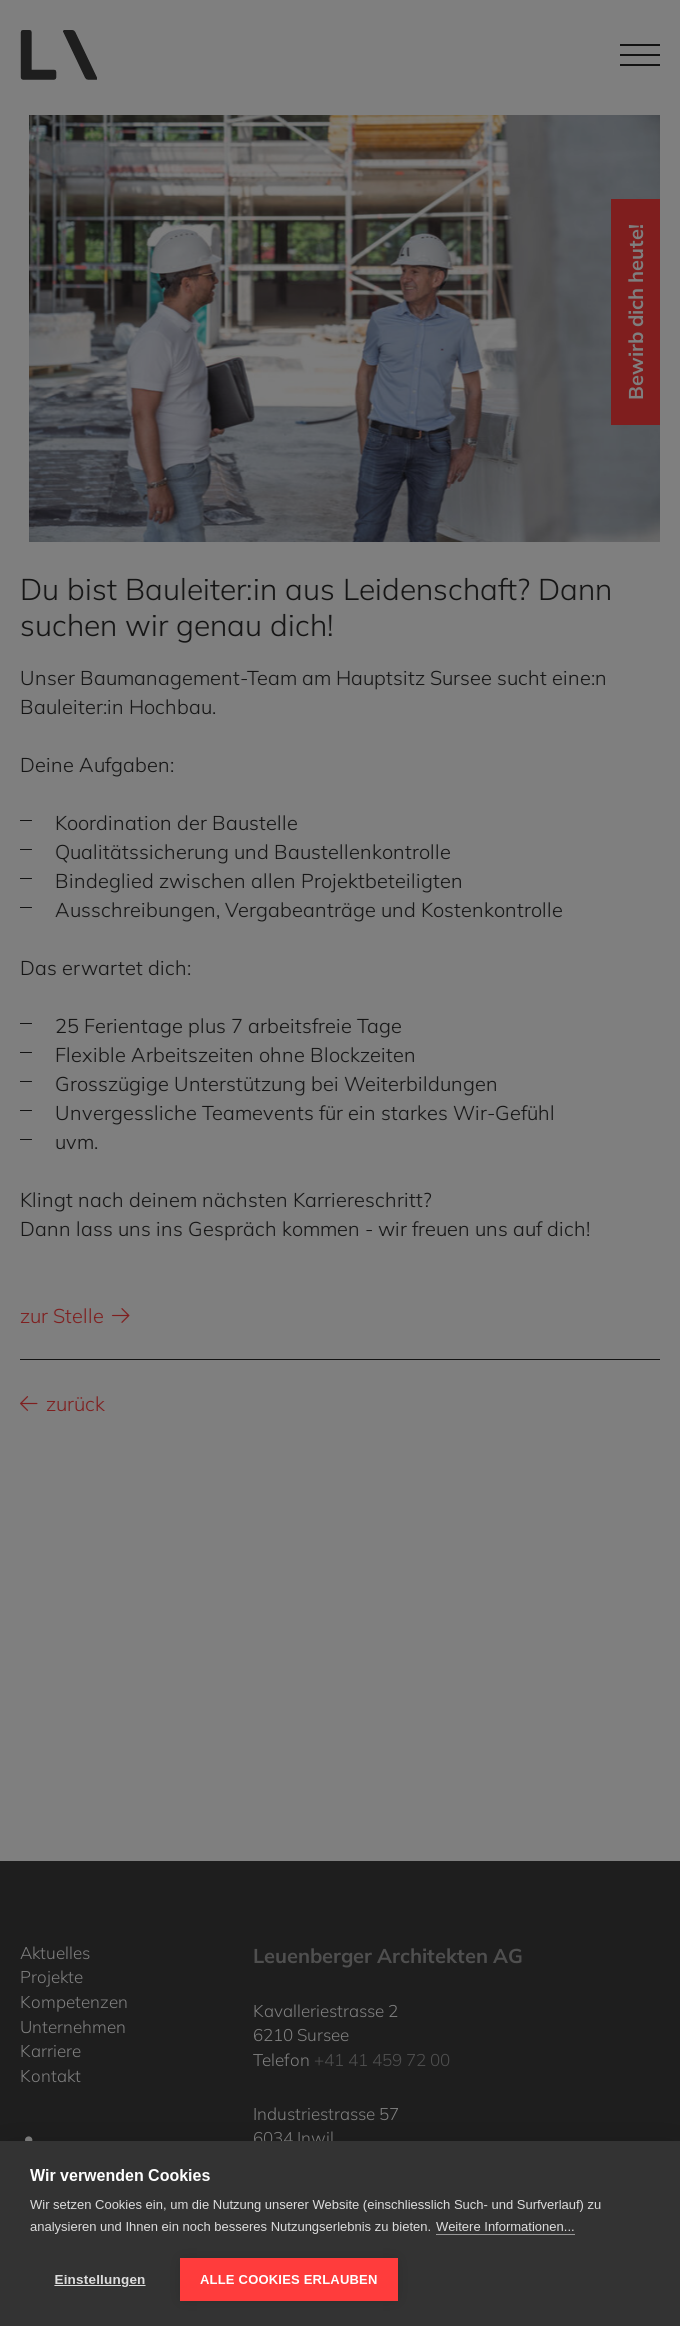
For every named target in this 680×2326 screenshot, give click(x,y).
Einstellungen (99, 2279)
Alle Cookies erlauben (289, 2279)
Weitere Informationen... (505, 2226)
